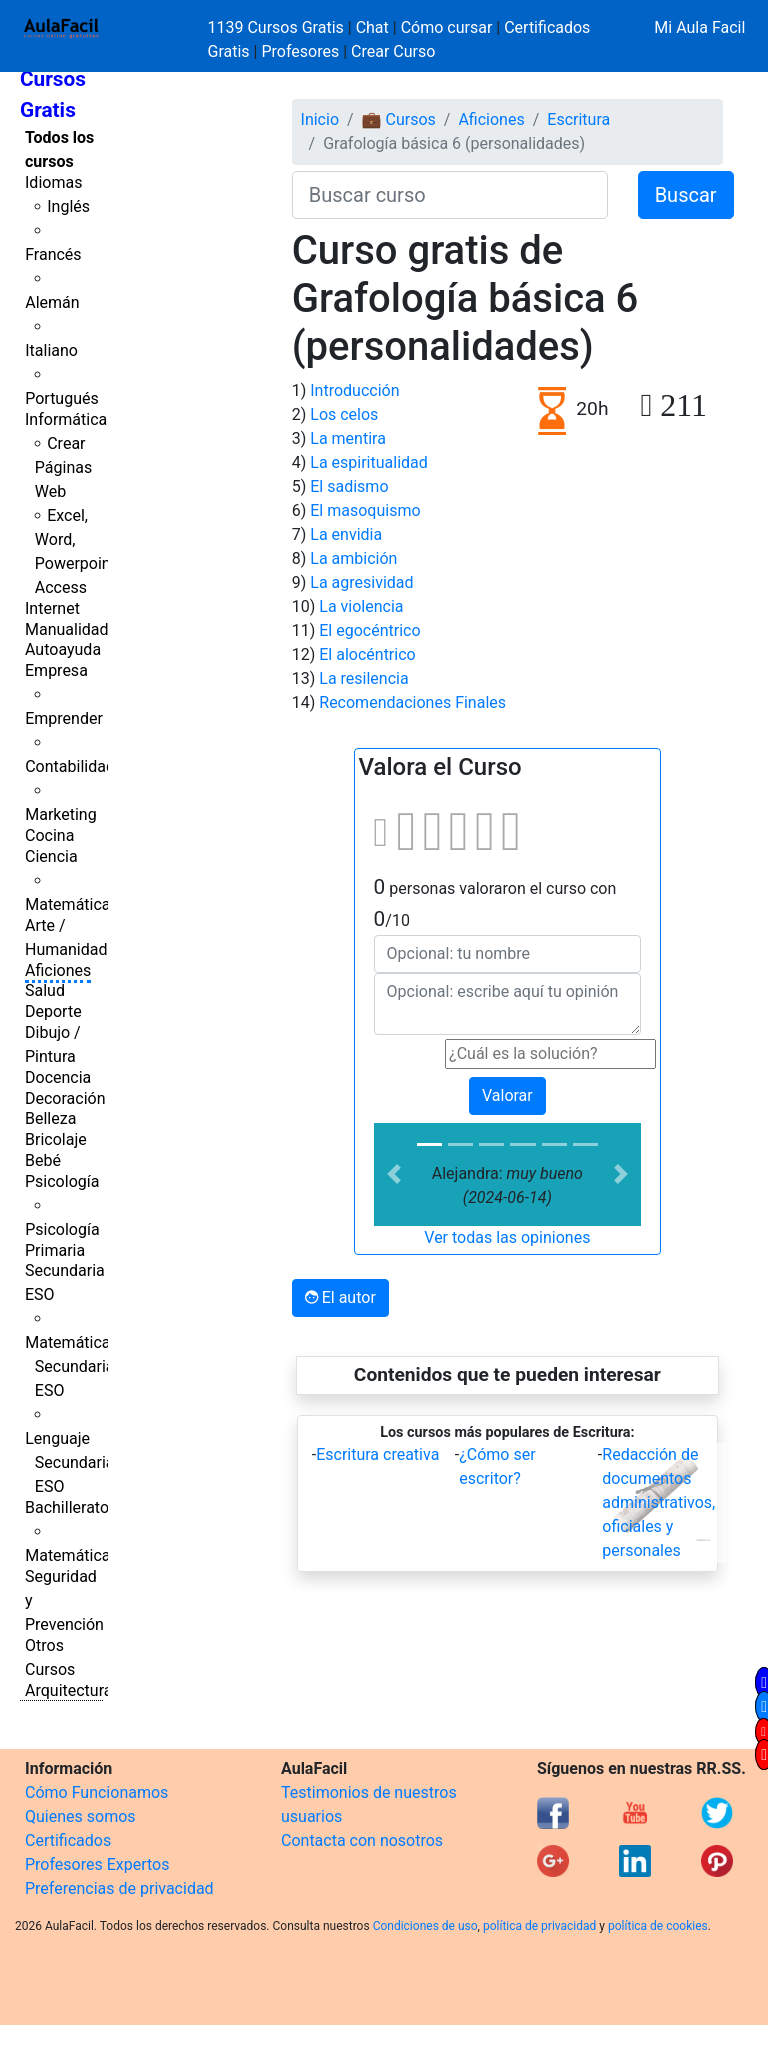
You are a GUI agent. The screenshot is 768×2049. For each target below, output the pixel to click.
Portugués (62, 398)
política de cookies (658, 1926)
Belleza (50, 1118)
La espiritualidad (369, 462)
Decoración (65, 1098)
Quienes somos (80, 1816)
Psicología (62, 1181)
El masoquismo (365, 510)
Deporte (53, 1011)
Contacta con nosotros (362, 1840)
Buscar (686, 195)
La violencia (361, 606)
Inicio (320, 119)
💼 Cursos (399, 119)
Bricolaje (56, 1139)
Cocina (49, 835)
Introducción (354, 390)
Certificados (68, 1840)
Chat (372, 27)
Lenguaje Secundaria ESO (69, 1462)
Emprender (64, 718)
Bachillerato (67, 1507)
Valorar (507, 1095)
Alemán (52, 302)
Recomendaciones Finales (412, 702)
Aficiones (58, 970)
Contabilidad (70, 766)
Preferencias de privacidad (119, 1888)
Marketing (60, 814)
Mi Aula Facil (699, 27)
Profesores (300, 51)
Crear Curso (393, 51)
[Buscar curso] (450, 195)
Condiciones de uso (425, 1926)
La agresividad (361, 582)
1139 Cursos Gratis (278, 27)
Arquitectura (68, 1690)
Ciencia (51, 856)
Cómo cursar (447, 27)
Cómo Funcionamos (96, 1792)
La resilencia (363, 678)
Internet (52, 608)
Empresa (56, 670)
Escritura (578, 119)
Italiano (51, 350)
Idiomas (53, 182)
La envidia (346, 534)
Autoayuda (63, 649)
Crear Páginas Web (63, 467)
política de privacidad (539, 1926)
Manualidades (75, 629)
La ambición (353, 558)
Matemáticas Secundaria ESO (72, 1366)
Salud (45, 990)
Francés (53, 254)
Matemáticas (72, 904)
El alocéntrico (367, 654)
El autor (340, 1297)
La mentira (348, 438)
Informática (66, 419)
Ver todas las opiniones (507, 1237)
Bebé (43, 1160)
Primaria (55, 1250)
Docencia (58, 1077)
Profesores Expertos (97, 1864)
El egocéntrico (369, 630)
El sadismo (349, 486)
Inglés (68, 206)
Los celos (344, 414)
